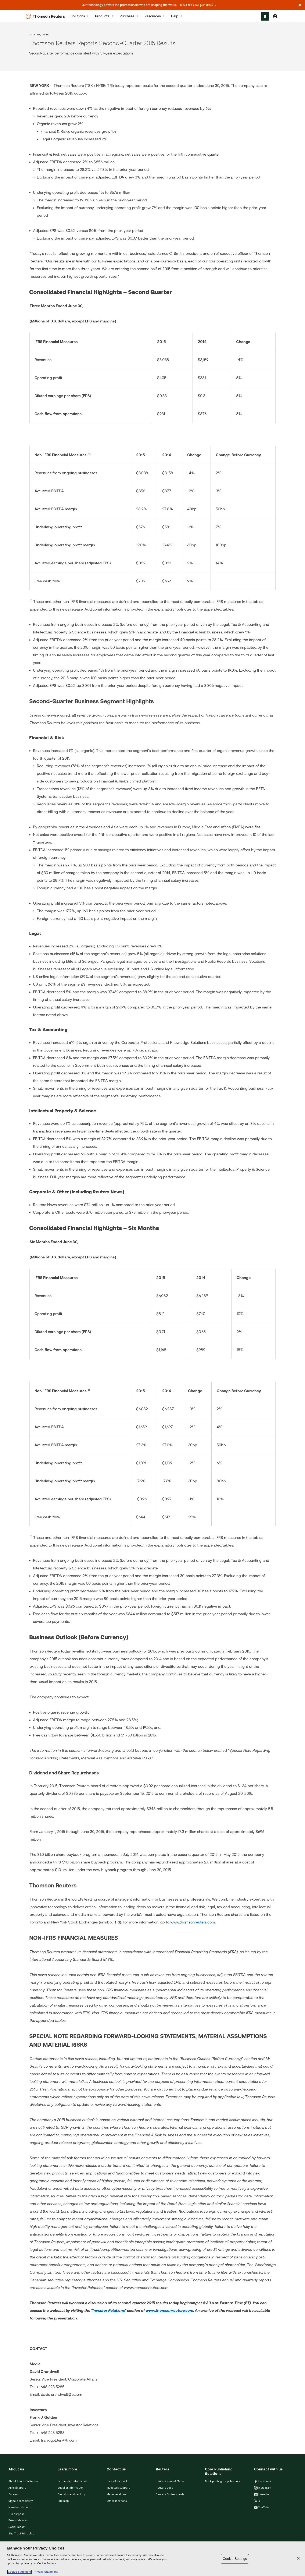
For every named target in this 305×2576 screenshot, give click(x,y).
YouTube (261, 2507)
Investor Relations (109, 2310)
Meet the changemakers (198, 5)
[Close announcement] (299, 5)
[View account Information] (275, 16)
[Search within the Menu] (265, 16)
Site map (63, 2501)
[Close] (298, 2558)
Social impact (16, 2527)
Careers (13, 2494)
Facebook (262, 2481)
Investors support (118, 2488)
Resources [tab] (154, 16)
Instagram (262, 2488)
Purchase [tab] (129, 16)
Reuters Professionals (170, 2494)
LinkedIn (261, 2494)
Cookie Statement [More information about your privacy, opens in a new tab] (19, 2571)
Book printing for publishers (222, 2481)
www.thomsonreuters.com (192, 1922)
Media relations (116, 2494)
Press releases (18, 2520)
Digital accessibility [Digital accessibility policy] (20, 2501)
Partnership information (72, 2481)
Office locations (117, 2501)
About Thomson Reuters (24, 2481)
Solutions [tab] (80, 16)
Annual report (17, 2488)
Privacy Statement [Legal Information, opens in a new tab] (45, 2571)
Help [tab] (177, 16)
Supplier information (70, 2488)
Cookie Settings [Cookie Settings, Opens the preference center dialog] (235, 2559)
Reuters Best (164, 2488)
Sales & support (117, 2481)
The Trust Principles (21, 2534)
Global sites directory (71, 2494)
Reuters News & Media (170, 2481)
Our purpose (16, 2514)
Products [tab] (104, 16)
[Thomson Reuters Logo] (46, 16)
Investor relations (19, 2507)
